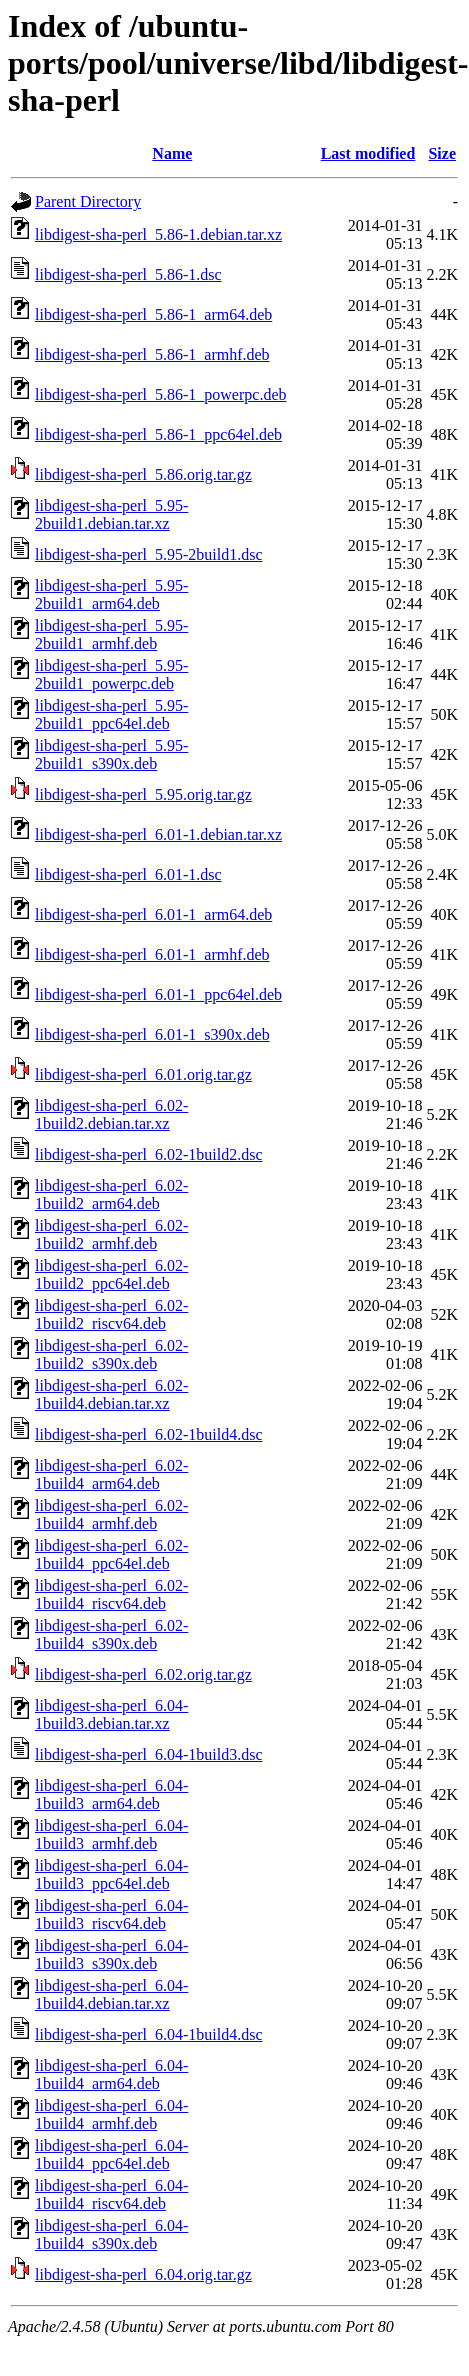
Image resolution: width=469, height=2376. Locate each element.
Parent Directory (88, 201)
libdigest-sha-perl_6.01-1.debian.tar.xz (158, 834)
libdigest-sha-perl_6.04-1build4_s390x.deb (111, 2234)
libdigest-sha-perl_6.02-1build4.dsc (149, 1434)
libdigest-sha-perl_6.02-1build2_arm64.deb (111, 1194)
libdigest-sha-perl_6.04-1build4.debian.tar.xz (111, 1994)
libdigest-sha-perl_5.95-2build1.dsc (149, 554)
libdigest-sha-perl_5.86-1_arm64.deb (153, 314)
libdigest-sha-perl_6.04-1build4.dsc (149, 2034)
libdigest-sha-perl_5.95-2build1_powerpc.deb (111, 674)
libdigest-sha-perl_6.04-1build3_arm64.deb (111, 1794)
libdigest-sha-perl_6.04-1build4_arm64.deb (111, 2074)
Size (442, 153)
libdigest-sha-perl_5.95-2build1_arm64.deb (111, 594)
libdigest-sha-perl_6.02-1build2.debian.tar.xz (111, 1114)
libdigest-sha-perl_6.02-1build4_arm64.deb (111, 1474)
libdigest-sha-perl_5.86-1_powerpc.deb (160, 394)
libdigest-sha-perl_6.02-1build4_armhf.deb (111, 1514)
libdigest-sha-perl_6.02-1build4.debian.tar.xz (111, 1394)
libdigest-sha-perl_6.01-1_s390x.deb (152, 1034)
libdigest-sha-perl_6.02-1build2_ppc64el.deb (111, 1274)
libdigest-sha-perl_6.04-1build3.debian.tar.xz (111, 1714)
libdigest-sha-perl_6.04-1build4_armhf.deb (111, 2114)
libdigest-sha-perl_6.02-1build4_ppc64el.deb (111, 1554)
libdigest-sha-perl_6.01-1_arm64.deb (153, 914)
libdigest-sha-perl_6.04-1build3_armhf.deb (111, 1834)
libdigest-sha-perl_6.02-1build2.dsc (149, 1154)
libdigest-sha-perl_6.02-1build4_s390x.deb (111, 1634)
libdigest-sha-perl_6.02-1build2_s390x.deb (111, 1354)
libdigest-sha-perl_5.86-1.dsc (128, 274)
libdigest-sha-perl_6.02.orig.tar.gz (143, 1674)
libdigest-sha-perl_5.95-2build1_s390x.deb (111, 754)
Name (172, 153)
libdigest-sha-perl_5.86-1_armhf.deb (152, 354)
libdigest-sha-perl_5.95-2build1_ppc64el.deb (111, 714)
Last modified (368, 153)
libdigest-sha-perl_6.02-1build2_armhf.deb (111, 1234)
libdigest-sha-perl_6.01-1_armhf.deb (152, 954)
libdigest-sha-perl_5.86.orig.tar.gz (143, 474)
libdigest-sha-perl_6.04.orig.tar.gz (143, 2274)
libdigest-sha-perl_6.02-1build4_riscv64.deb (111, 1594)
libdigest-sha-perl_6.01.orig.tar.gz (143, 1074)
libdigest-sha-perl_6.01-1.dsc (128, 874)
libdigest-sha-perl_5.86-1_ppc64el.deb (158, 434)
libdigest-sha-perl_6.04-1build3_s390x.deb (111, 1954)
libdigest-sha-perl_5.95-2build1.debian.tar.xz (111, 514)
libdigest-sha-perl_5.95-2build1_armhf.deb (111, 634)
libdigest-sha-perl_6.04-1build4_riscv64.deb (111, 2194)
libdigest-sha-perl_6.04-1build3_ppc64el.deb (111, 1874)
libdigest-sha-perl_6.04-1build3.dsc (149, 1754)
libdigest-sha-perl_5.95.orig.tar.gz (143, 794)
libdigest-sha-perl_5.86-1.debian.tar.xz (158, 234)
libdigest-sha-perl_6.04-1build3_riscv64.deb (111, 1914)
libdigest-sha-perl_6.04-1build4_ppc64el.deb (111, 2154)
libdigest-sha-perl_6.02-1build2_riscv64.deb (111, 1314)
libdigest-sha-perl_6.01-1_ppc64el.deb (158, 994)
